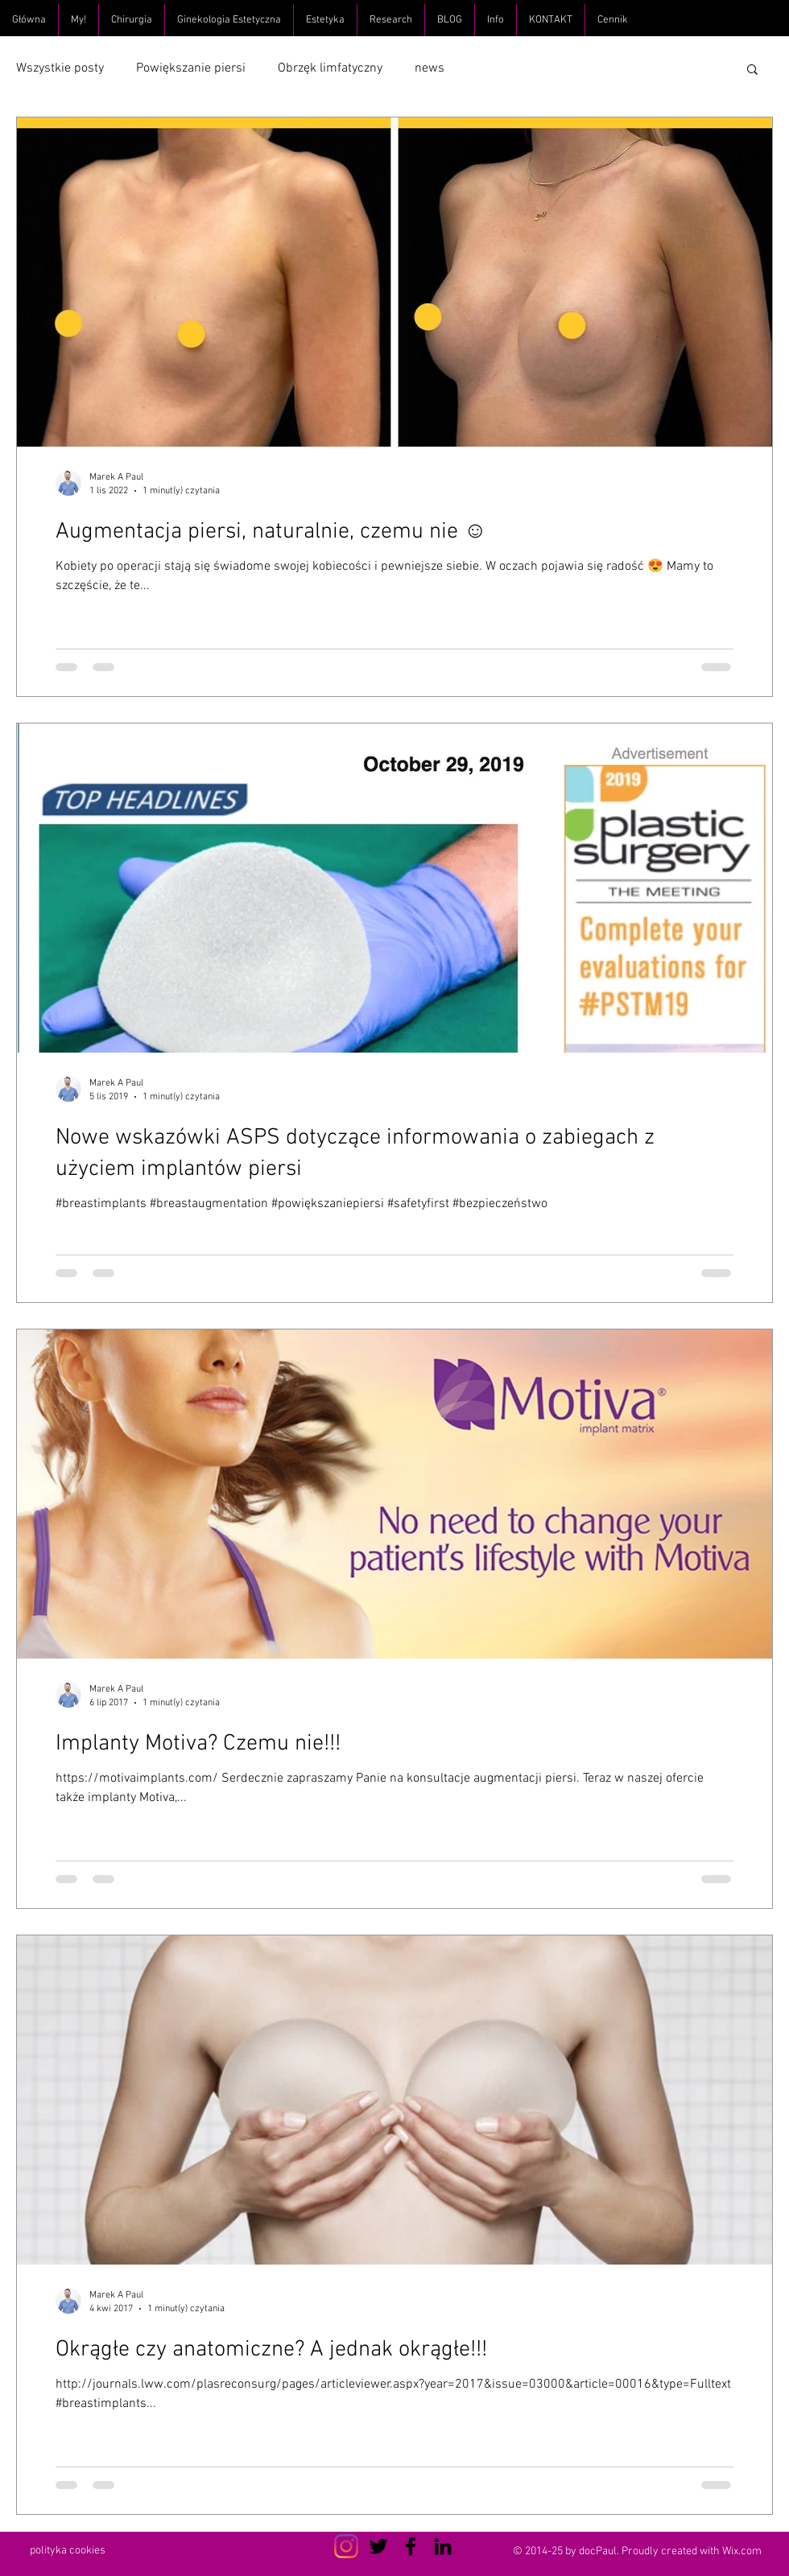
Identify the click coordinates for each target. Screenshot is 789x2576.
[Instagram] (346, 2546)
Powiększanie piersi (191, 68)
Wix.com (742, 2551)
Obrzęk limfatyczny (330, 68)
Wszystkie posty (60, 68)
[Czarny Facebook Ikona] (411, 2546)
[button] (752, 70)
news (429, 68)
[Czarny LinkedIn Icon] (443, 2546)
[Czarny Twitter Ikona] (378, 2546)
